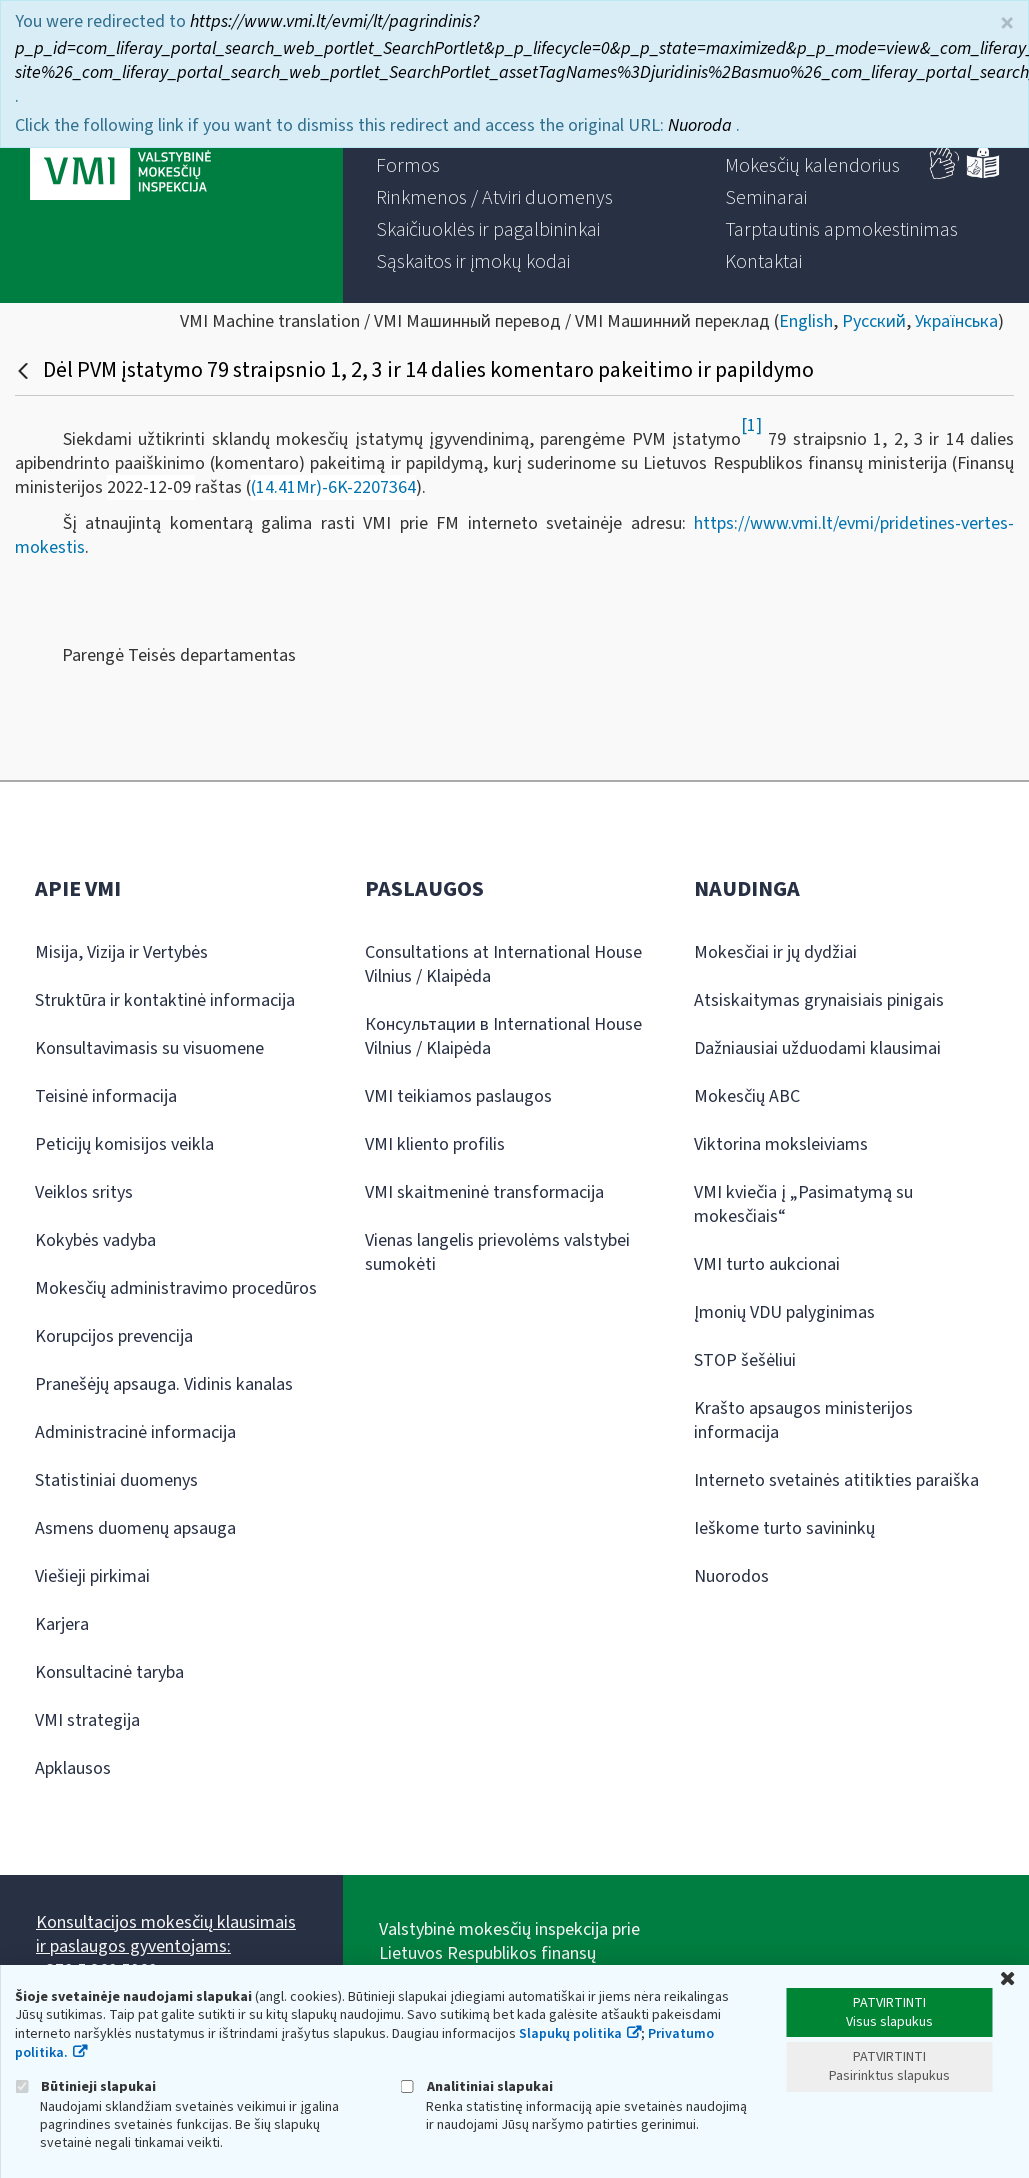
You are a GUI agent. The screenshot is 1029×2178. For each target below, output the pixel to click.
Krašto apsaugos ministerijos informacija (803, 1420)
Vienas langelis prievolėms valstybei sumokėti (497, 1252)
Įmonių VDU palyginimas (784, 1312)
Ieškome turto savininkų (784, 1528)
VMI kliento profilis (435, 1144)
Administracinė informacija (135, 1432)
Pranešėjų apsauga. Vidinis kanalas (164, 1384)
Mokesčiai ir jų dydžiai (775, 952)
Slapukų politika (570, 2034)
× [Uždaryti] (1007, 23)
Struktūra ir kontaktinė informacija (165, 1000)
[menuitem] (408, 166)
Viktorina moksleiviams (781, 1144)
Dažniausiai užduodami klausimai (817, 1048)
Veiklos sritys (84, 1192)
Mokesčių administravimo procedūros (176, 1288)
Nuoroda (702, 125)
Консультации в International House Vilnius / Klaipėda (503, 1036)
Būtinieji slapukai (85, 2086)
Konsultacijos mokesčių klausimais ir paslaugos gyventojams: (166, 1934)
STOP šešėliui (745, 1360)
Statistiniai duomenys (116, 1480)
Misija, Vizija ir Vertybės (121, 952)
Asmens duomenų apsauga (135, 1528)
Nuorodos (731, 1576)
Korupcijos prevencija (114, 1336)
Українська (956, 321)
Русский (874, 321)
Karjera (62, 1624)
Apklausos (73, 1768)
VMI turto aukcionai (767, 1264)
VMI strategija (87, 1720)
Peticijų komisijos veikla (124, 1144)
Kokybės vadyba (95, 1240)
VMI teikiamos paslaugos (458, 1096)
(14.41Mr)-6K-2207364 (333, 487)
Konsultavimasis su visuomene (149, 1048)
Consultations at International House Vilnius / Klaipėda (503, 964)
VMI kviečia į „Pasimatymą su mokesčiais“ (803, 1204)
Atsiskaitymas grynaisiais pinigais (819, 1000)
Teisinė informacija (106, 1096)
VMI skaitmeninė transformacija (484, 1192)
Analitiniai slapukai (477, 2086)
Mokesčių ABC (747, 1096)
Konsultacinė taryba (109, 1672)
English (806, 321)
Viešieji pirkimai (92, 1576)
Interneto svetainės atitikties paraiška (836, 1480)
